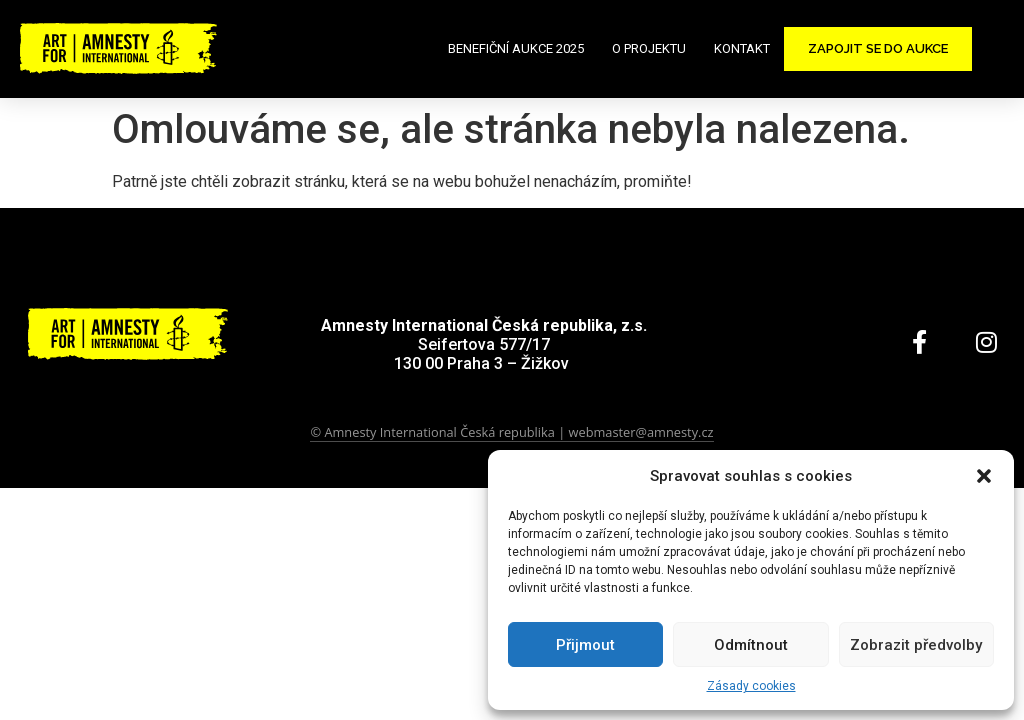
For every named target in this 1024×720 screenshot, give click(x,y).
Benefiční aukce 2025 (516, 48)
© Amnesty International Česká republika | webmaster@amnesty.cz (511, 432)
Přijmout (585, 645)
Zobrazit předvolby (916, 645)
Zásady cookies (751, 686)
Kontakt (742, 48)
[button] (984, 476)
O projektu (649, 48)
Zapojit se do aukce (878, 48)
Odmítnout (751, 645)
